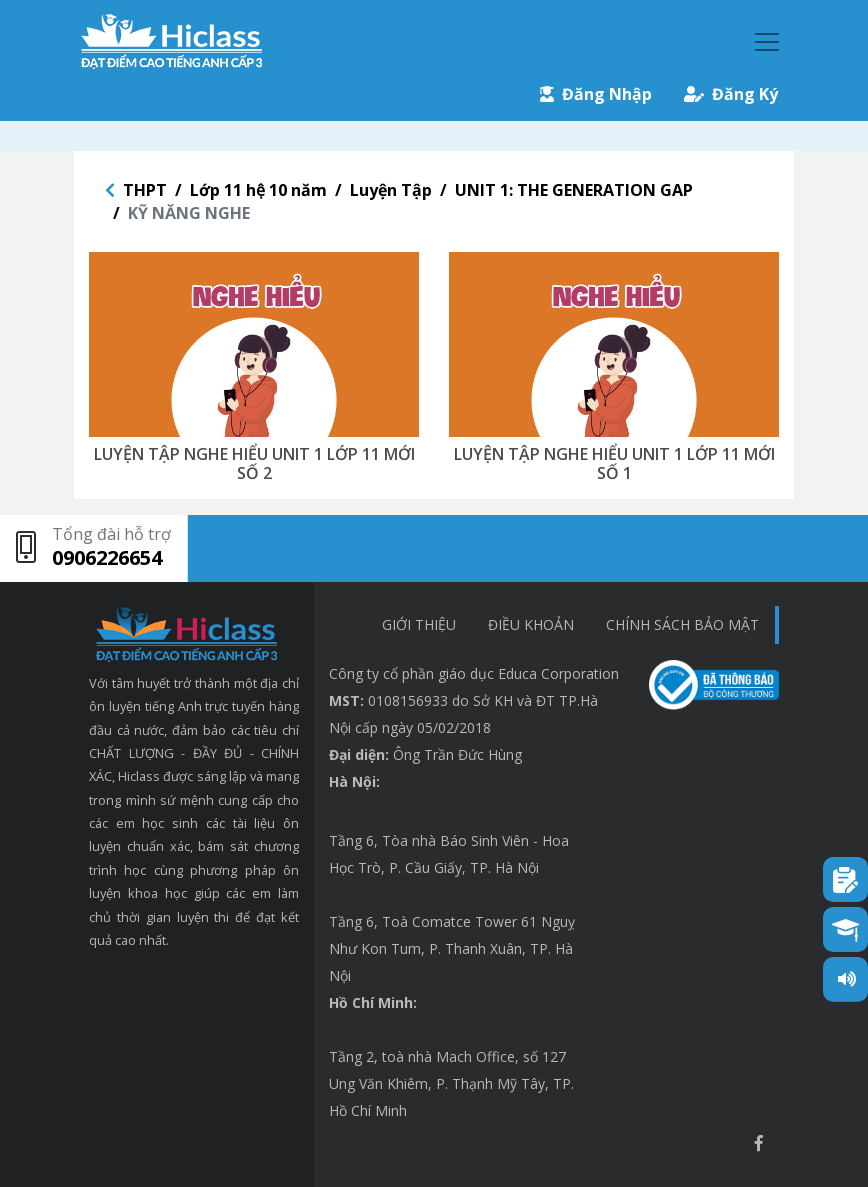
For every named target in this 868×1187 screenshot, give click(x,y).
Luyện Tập (391, 190)
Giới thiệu (419, 624)
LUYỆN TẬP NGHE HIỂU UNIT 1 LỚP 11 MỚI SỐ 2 (254, 463)
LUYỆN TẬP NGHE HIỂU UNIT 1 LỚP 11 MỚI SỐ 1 (614, 463)
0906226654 (107, 557)
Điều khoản (531, 624)
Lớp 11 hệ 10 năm (258, 190)
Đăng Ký (731, 94)
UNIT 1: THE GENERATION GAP (574, 190)
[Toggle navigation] (767, 42)
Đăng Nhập (596, 94)
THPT (145, 190)
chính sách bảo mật (682, 624)
